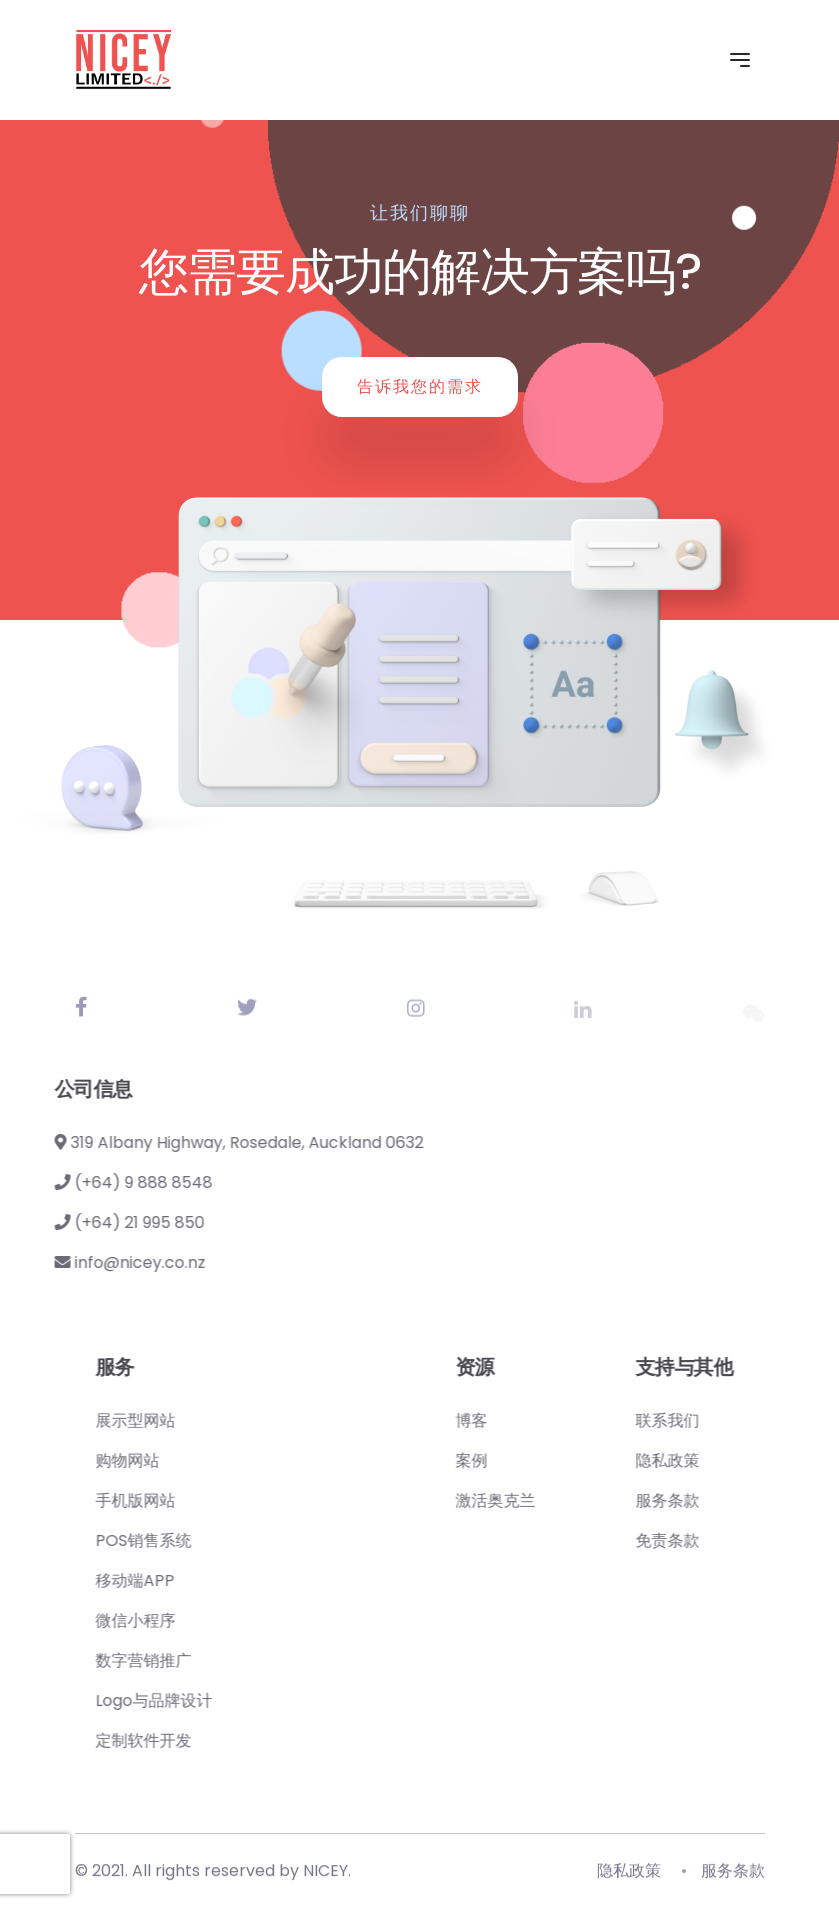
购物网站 (198, 1460)
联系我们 (738, 1420)
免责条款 (738, 1540)
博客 (542, 1420)
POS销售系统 (214, 1540)
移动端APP (205, 1580)
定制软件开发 (214, 1740)
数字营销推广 (214, 1660)
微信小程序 (206, 1620)
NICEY (325, 1875)
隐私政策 (738, 1460)
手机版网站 (206, 1500)
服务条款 (738, 1500)
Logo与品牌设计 (224, 1700)
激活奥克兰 (566, 1500)
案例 (542, 1460)
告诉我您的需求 (420, 386)
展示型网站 (206, 1420)
